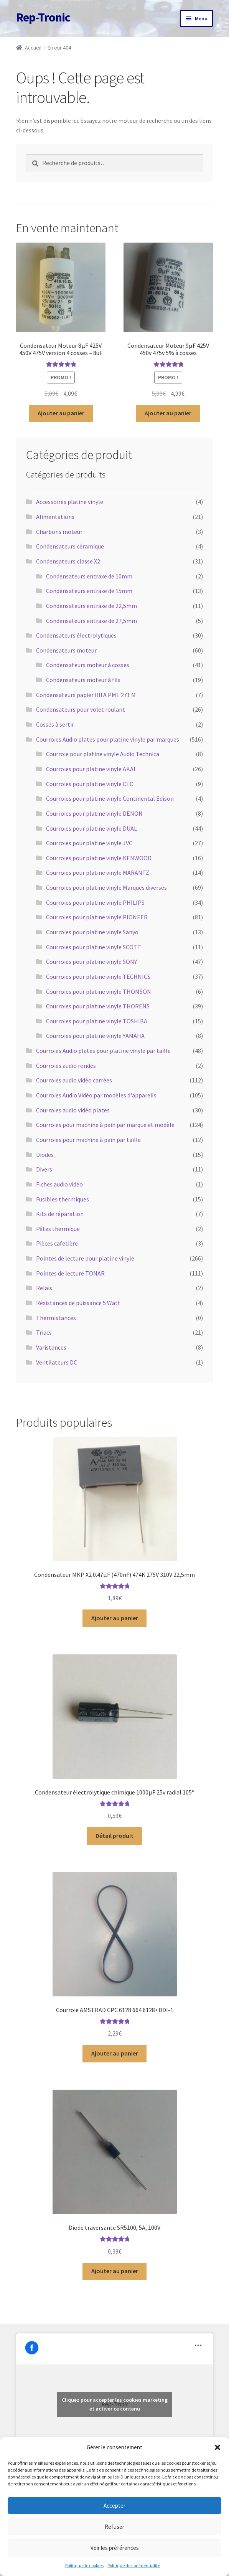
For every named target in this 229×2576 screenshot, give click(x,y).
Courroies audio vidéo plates (73, 1110)
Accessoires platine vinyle (69, 502)
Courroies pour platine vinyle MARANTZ (97, 872)
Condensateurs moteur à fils (83, 680)
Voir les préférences (115, 2547)
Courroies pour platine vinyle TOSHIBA (96, 1021)
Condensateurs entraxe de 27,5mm (91, 621)
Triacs (44, 1332)
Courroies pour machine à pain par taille (88, 1139)
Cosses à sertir (55, 724)
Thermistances (56, 1318)
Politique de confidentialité (133, 2565)
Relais (44, 1288)
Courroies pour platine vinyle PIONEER (97, 917)
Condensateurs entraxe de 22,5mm (91, 606)
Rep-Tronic (43, 17)
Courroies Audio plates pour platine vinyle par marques (107, 739)
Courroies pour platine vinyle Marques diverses (106, 887)
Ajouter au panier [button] (61, 413)
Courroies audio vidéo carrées (74, 1080)
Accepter (114, 2505)
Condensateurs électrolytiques (76, 635)
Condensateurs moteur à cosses (87, 665)
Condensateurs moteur (66, 650)
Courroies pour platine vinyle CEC (89, 784)
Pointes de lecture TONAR (70, 1273)
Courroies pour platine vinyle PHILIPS (95, 902)
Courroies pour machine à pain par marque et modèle (105, 1125)
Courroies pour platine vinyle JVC (89, 843)
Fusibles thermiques (62, 1199)
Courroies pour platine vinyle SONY (91, 961)
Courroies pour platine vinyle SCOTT (93, 947)
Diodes (45, 1154)
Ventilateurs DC (56, 1362)
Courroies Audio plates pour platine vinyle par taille (103, 1050)
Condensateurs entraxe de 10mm (89, 576)
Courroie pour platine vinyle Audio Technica (102, 754)
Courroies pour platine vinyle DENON (94, 813)
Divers (44, 1169)
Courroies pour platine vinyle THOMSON (98, 991)
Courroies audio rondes (66, 1065)
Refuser (114, 2526)
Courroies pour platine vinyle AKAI (90, 769)
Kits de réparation (60, 1214)
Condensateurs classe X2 (68, 561)
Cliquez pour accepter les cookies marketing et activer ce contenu (115, 2404)
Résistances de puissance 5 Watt (78, 1303)
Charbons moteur (59, 531)
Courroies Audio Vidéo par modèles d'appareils (96, 1095)
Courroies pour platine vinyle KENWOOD (99, 858)
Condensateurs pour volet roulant (80, 709)
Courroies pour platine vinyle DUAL (91, 828)
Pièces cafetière (57, 1243)
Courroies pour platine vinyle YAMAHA (95, 1035)
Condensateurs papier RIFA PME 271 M (86, 695)
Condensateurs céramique (70, 546)
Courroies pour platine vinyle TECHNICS (98, 976)
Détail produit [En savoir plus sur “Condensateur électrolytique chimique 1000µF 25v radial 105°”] (114, 1835)
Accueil (33, 47)
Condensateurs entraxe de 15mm (89, 591)
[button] (217, 2447)
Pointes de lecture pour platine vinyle (85, 1258)
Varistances (51, 1347)
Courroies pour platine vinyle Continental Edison (110, 798)
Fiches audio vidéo (59, 1184)
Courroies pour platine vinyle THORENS (98, 1006)
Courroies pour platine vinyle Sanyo (92, 932)
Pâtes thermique (58, 1229)
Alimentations (55, 516)
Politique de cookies (84, 2565)
